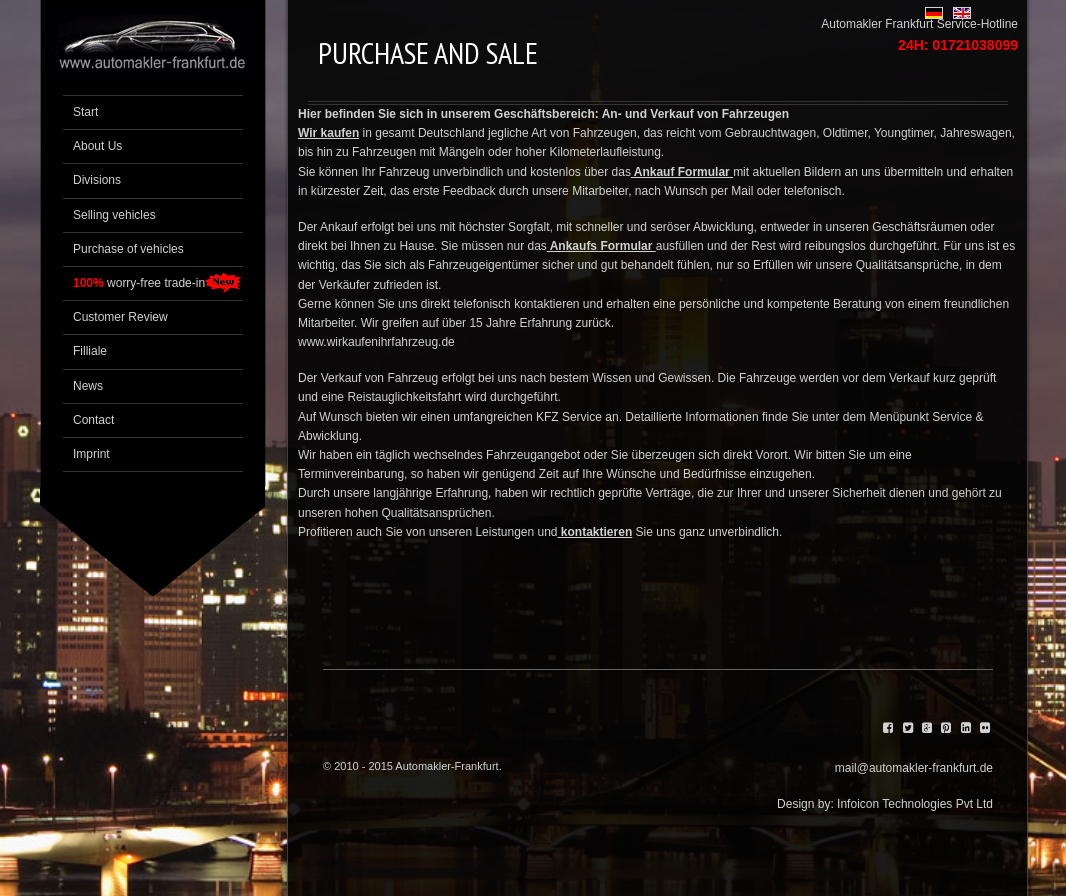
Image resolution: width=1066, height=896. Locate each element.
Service (583, 417)
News (88, 386)
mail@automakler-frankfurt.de (914, 768)
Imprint (91, 454)
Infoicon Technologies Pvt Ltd (915, 804)
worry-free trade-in (139, 283)
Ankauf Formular (682, 172)
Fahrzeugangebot (531, 455)
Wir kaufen (328, 133)
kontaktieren (596, 532)
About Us (97, 146)
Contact (93, 420)
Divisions (97, 180)
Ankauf (340, 227)
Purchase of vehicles (128, 249)
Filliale (90, 351)
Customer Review (120, 317)
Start (85, 112)
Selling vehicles (114, 215)
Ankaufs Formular (601, 246)
